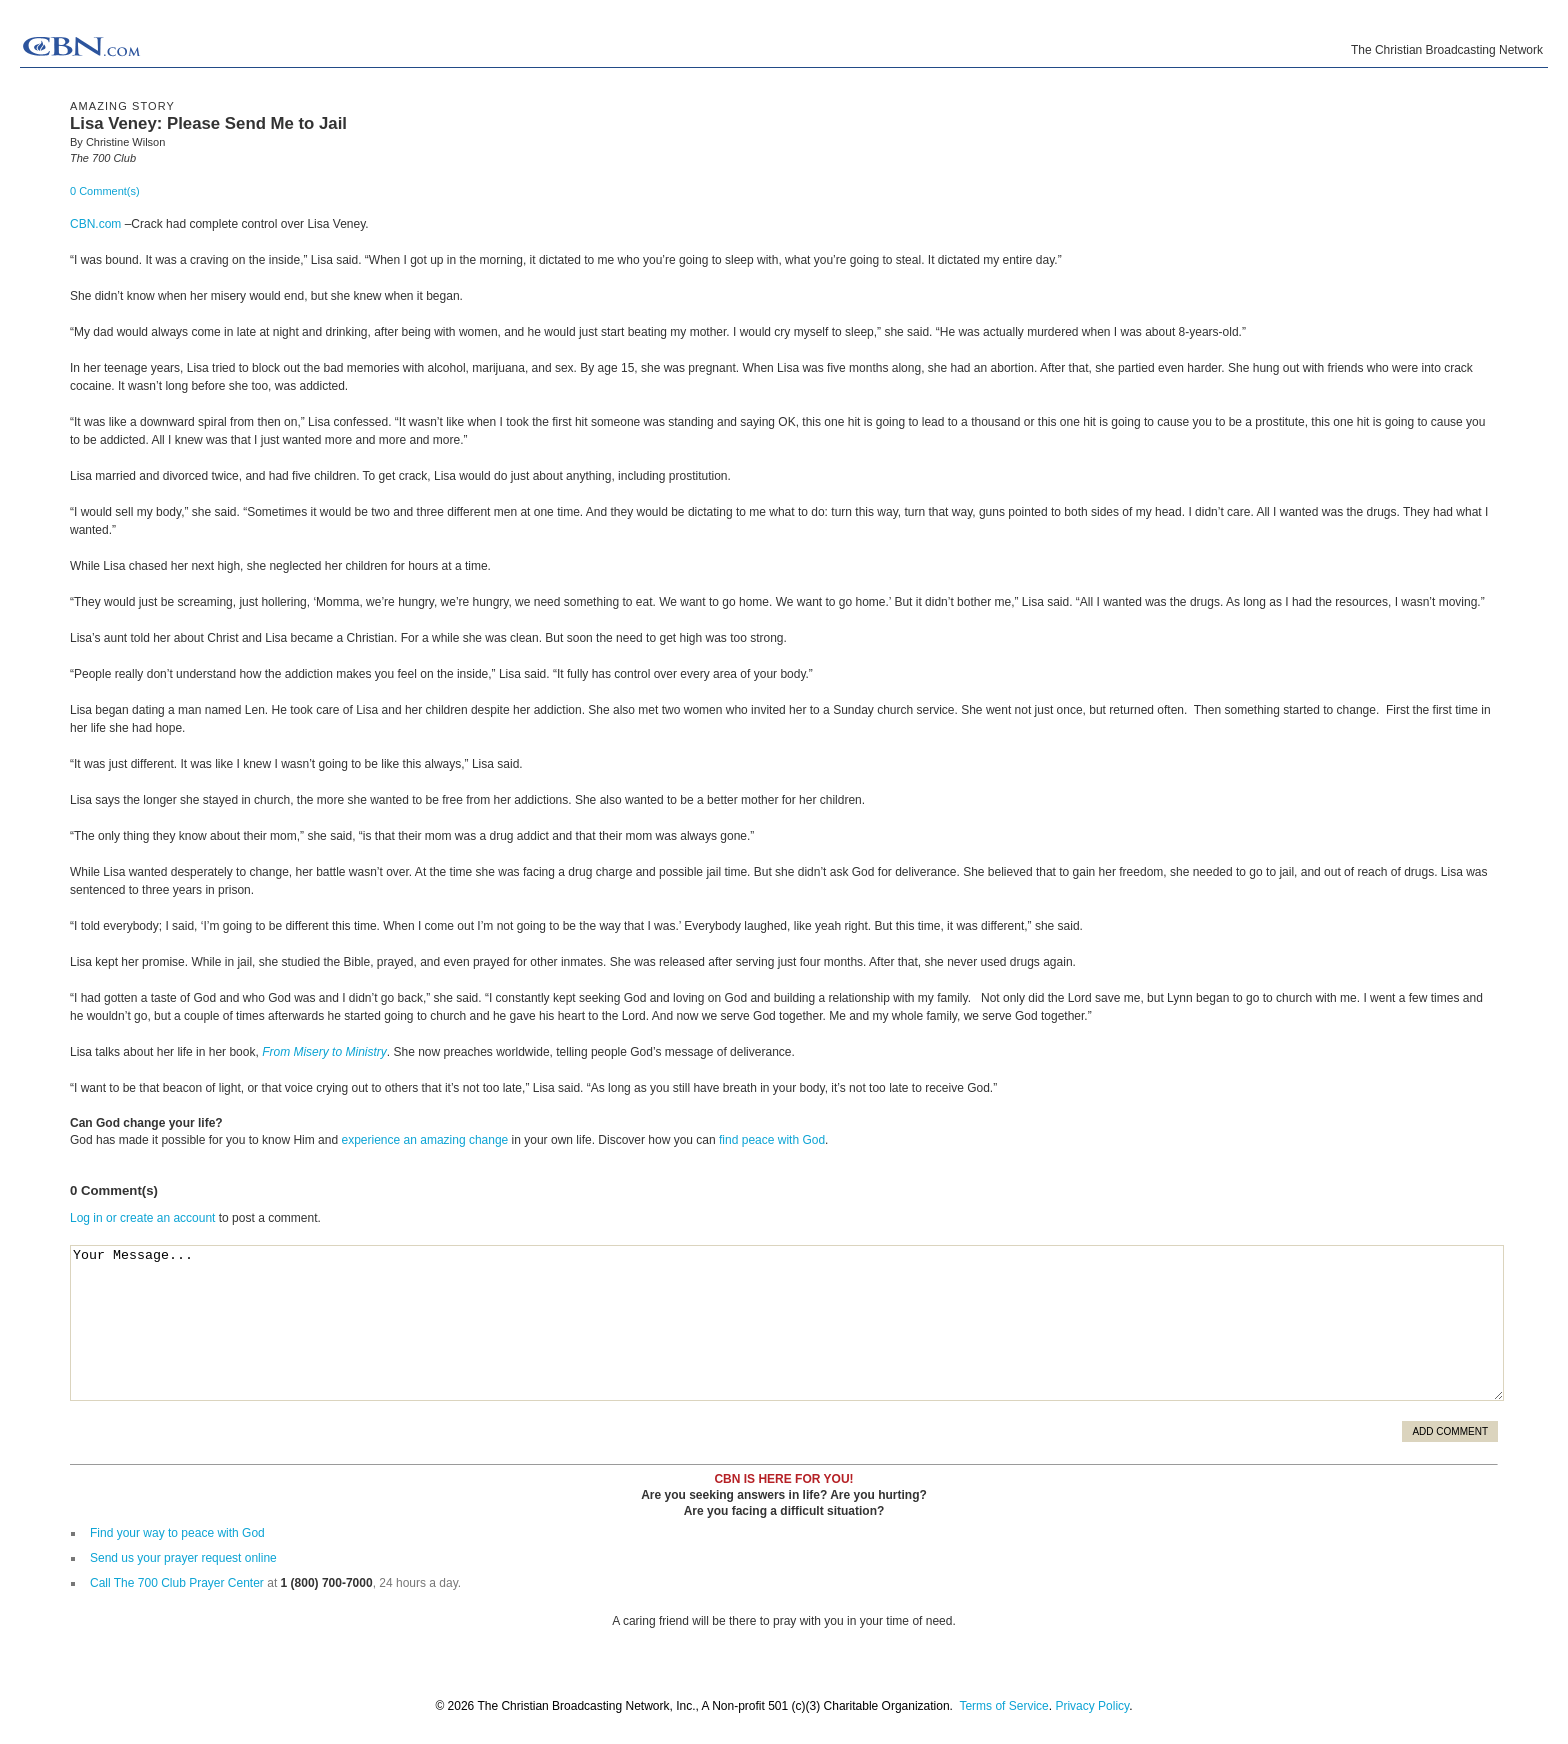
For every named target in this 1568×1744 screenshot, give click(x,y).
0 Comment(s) (105, 191)
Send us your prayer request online (183, 1558)
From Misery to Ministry (324, 1052)
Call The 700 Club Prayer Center (177, 1583)
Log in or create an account (142, 1218)
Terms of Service (1003, 1706)
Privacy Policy (1092, 1706)
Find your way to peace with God (177, 1533)
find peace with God (772, 1140)
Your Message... (787, 1323)
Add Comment (1450, 1431)
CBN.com (95, 224)
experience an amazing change (424, 1140)
